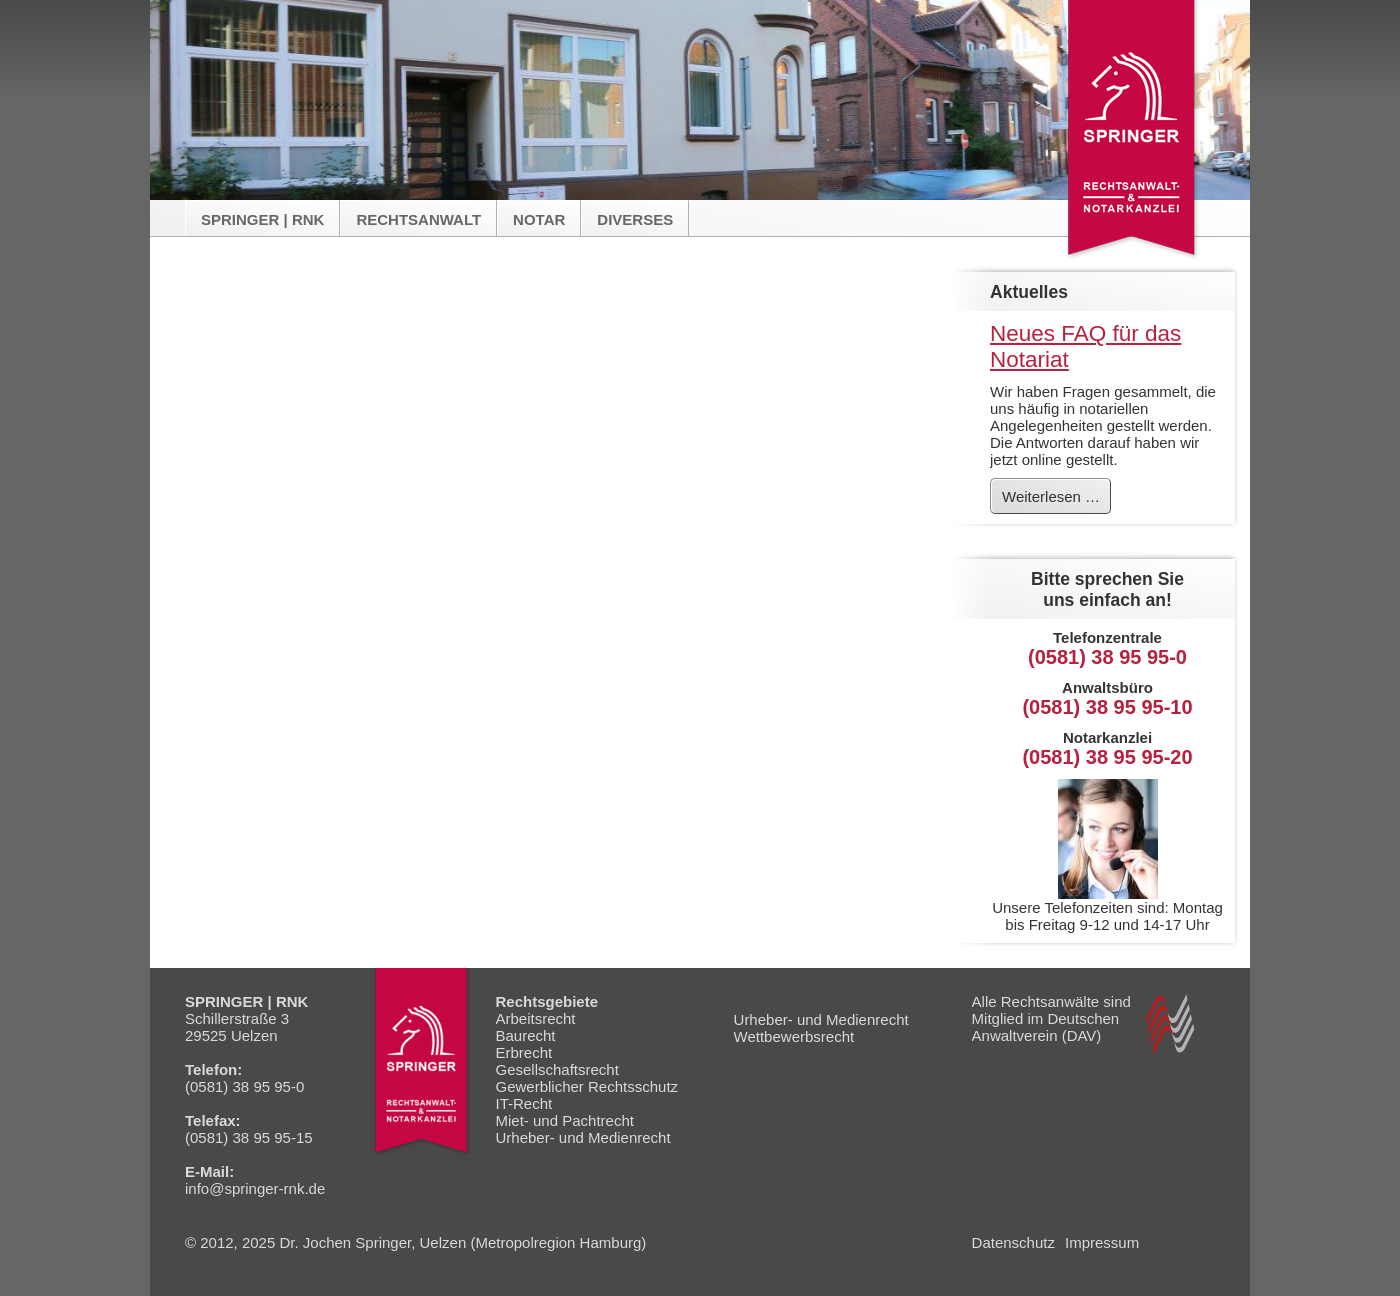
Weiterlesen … (1056, 500)
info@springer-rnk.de (255, 1188)
